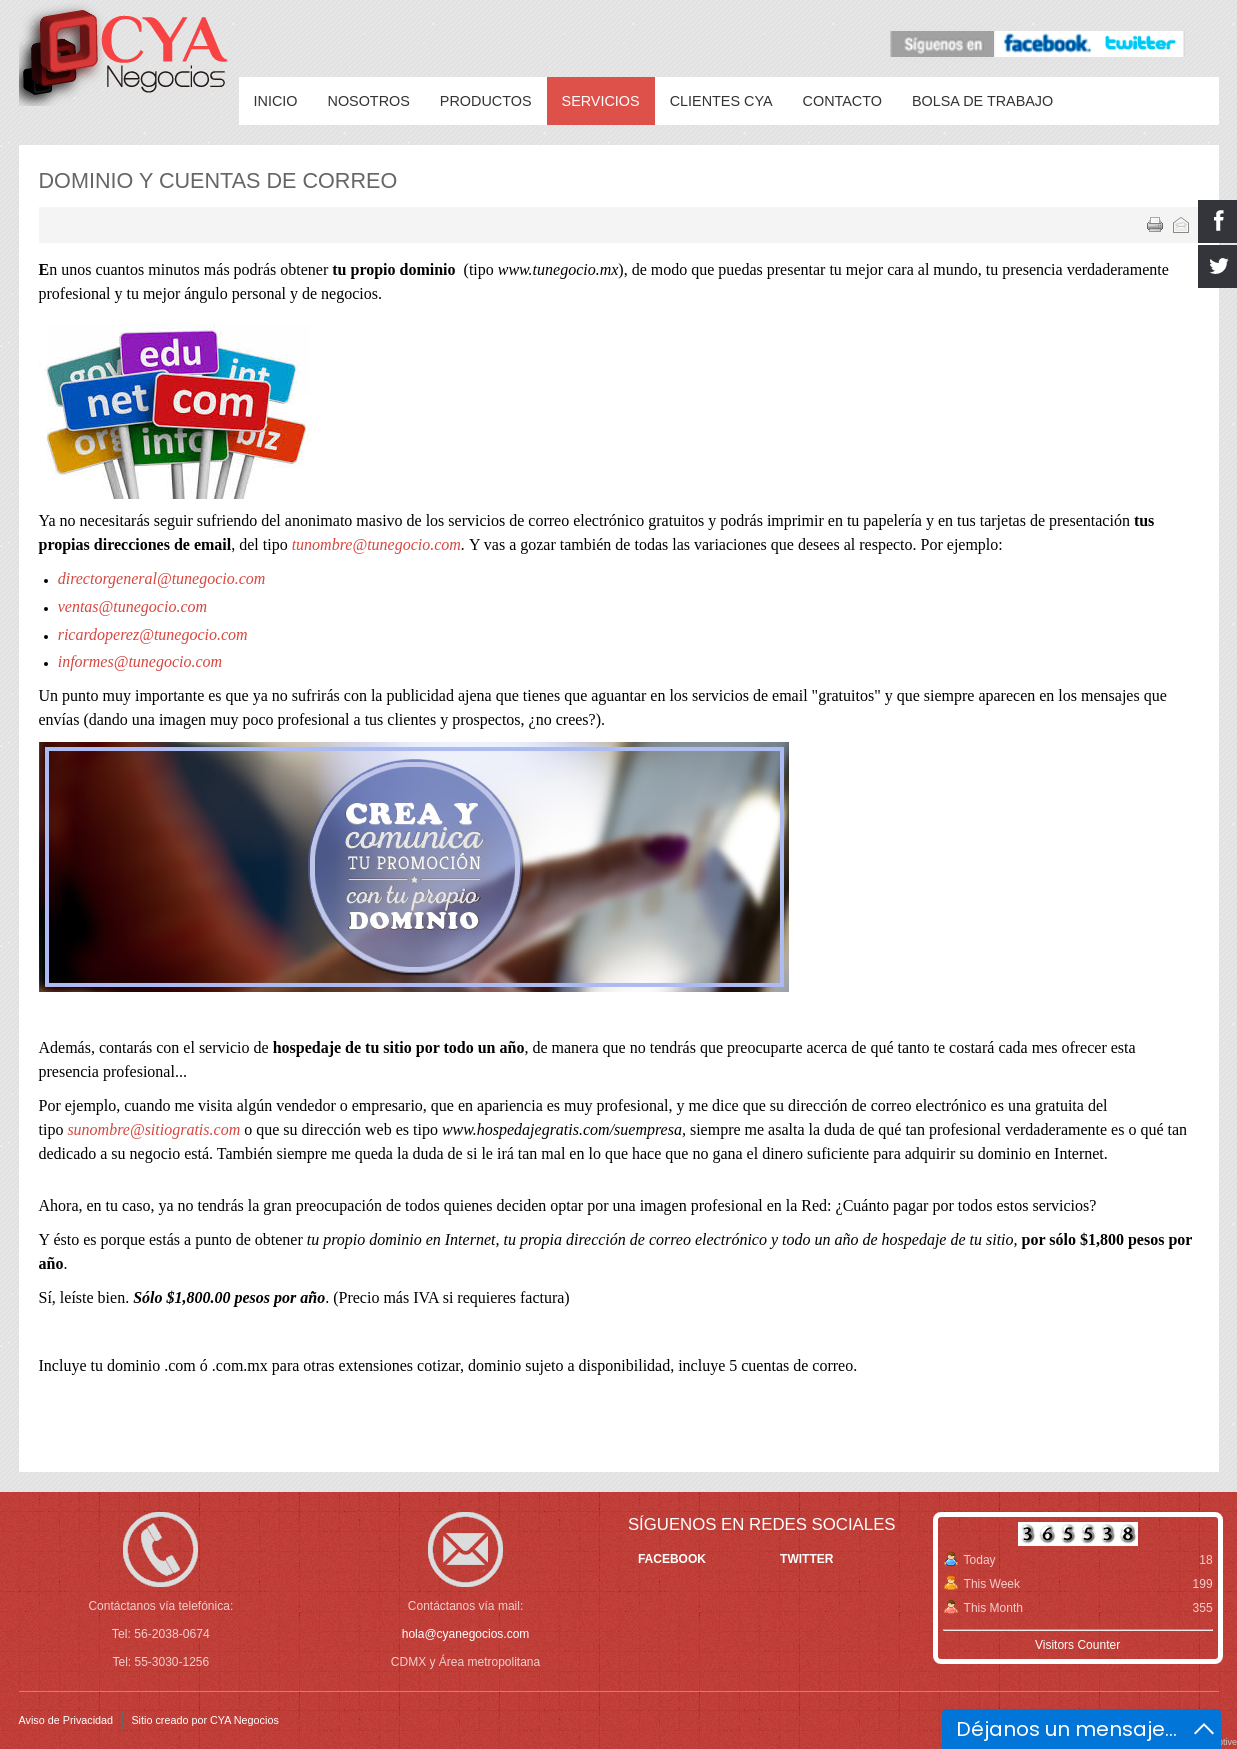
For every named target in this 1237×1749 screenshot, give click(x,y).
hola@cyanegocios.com (466, 1634)
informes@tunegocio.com (140, 661)
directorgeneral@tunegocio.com (162, 578)
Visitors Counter (1077, 1645)
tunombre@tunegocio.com (376, 544)
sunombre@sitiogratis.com (153, 1129)
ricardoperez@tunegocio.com (153, 634)
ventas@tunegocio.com (132, 606)
